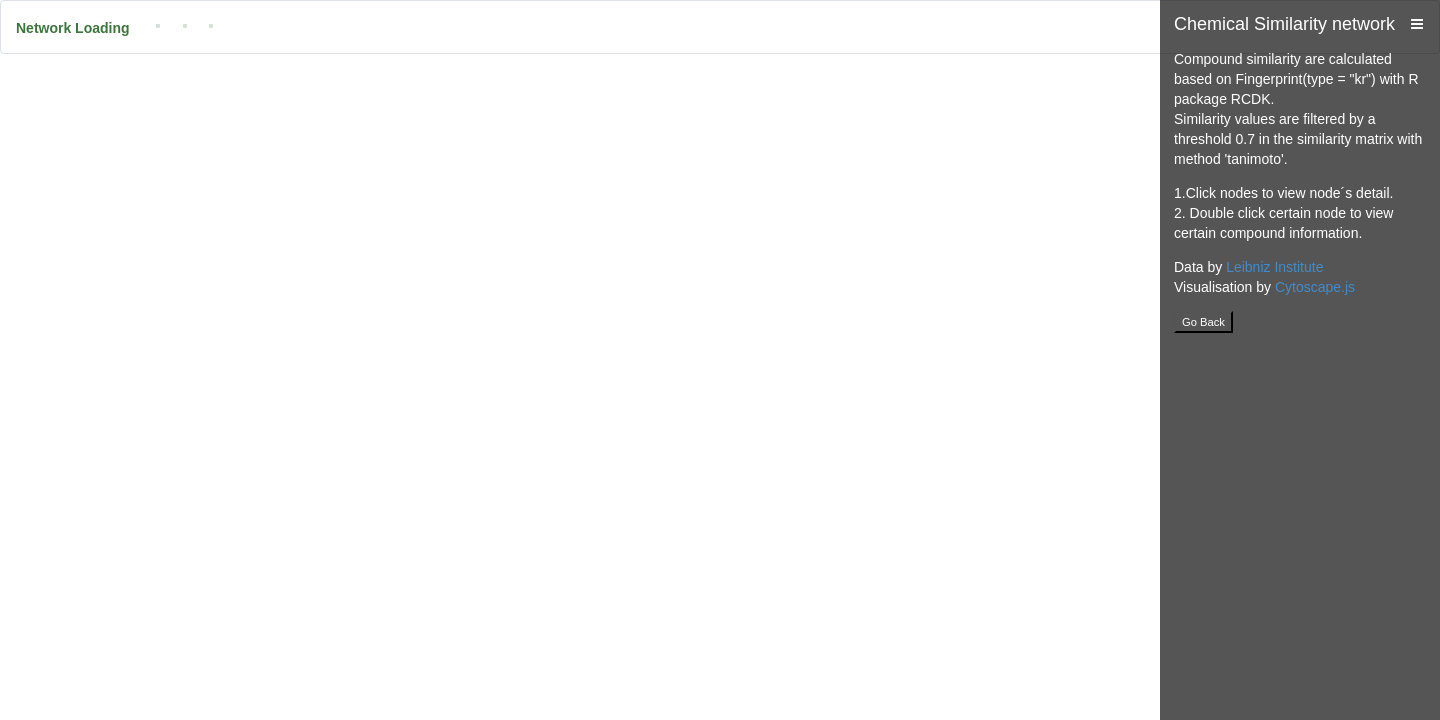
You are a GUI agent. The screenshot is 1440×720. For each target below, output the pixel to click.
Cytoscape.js (1315, 287)
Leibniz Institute (1274, 267)
